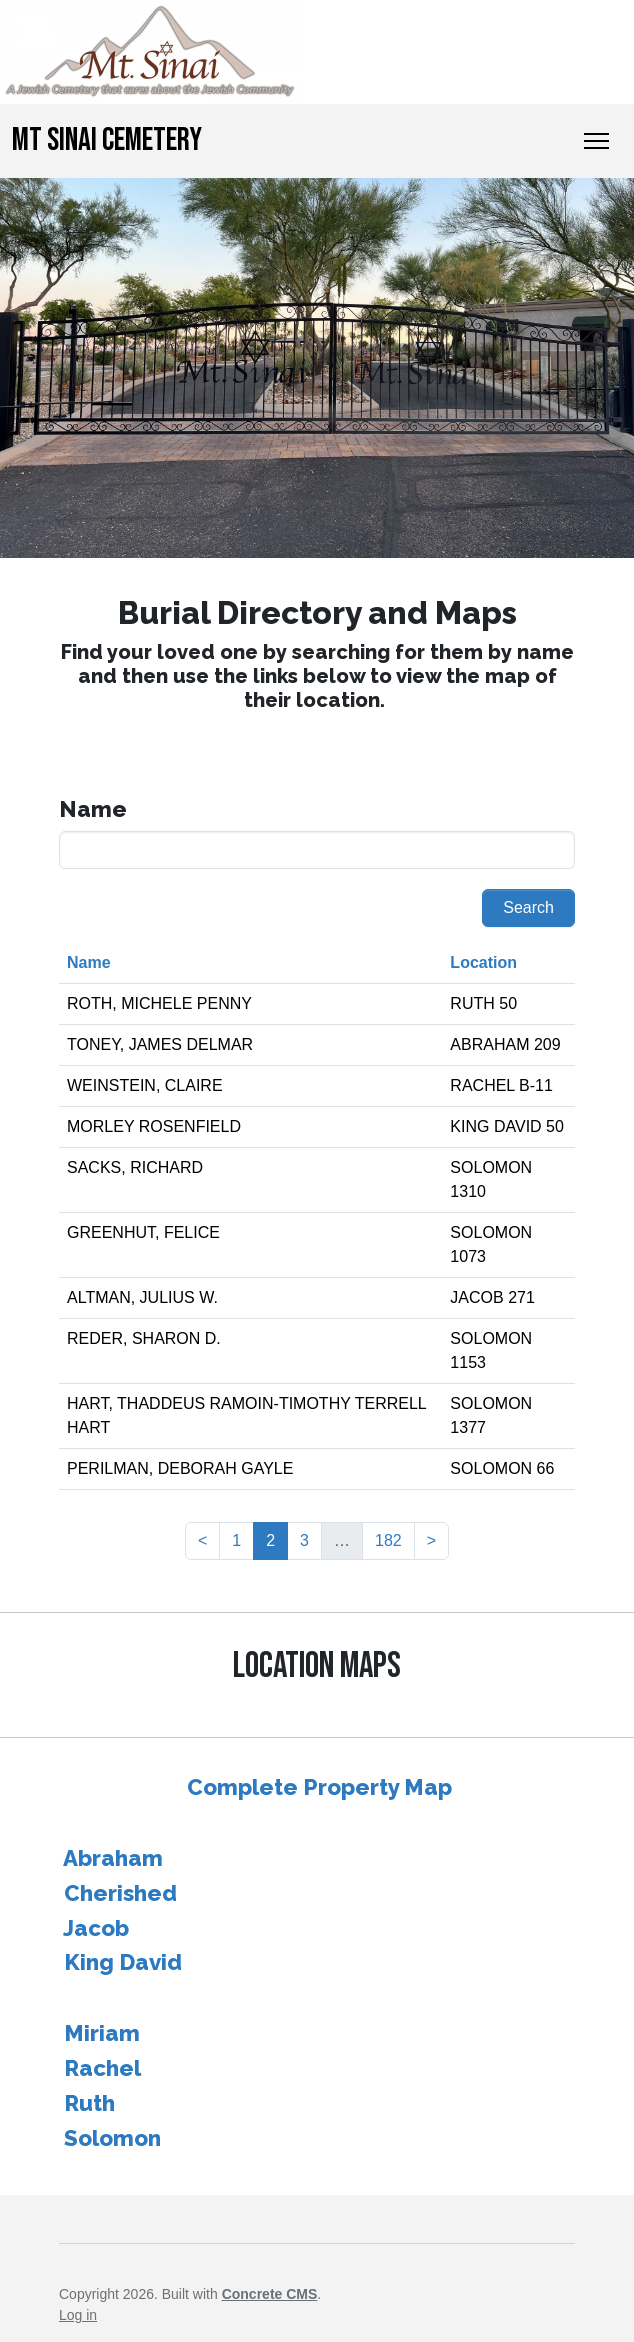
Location (483, 962)
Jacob (96, 1928)
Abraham (113, 1858)
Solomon (112, 2138)
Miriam (102, 2033)
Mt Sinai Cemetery (107, 140)
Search (528, 907)
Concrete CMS (270, 2294)
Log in (78, 2315)
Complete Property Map (319, 1787)
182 (388, 1540)
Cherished (120, 1893)
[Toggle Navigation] (596, 141)
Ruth (89, 2103)
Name (89, 962)
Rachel (102, 2068)
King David (123, 1962)
